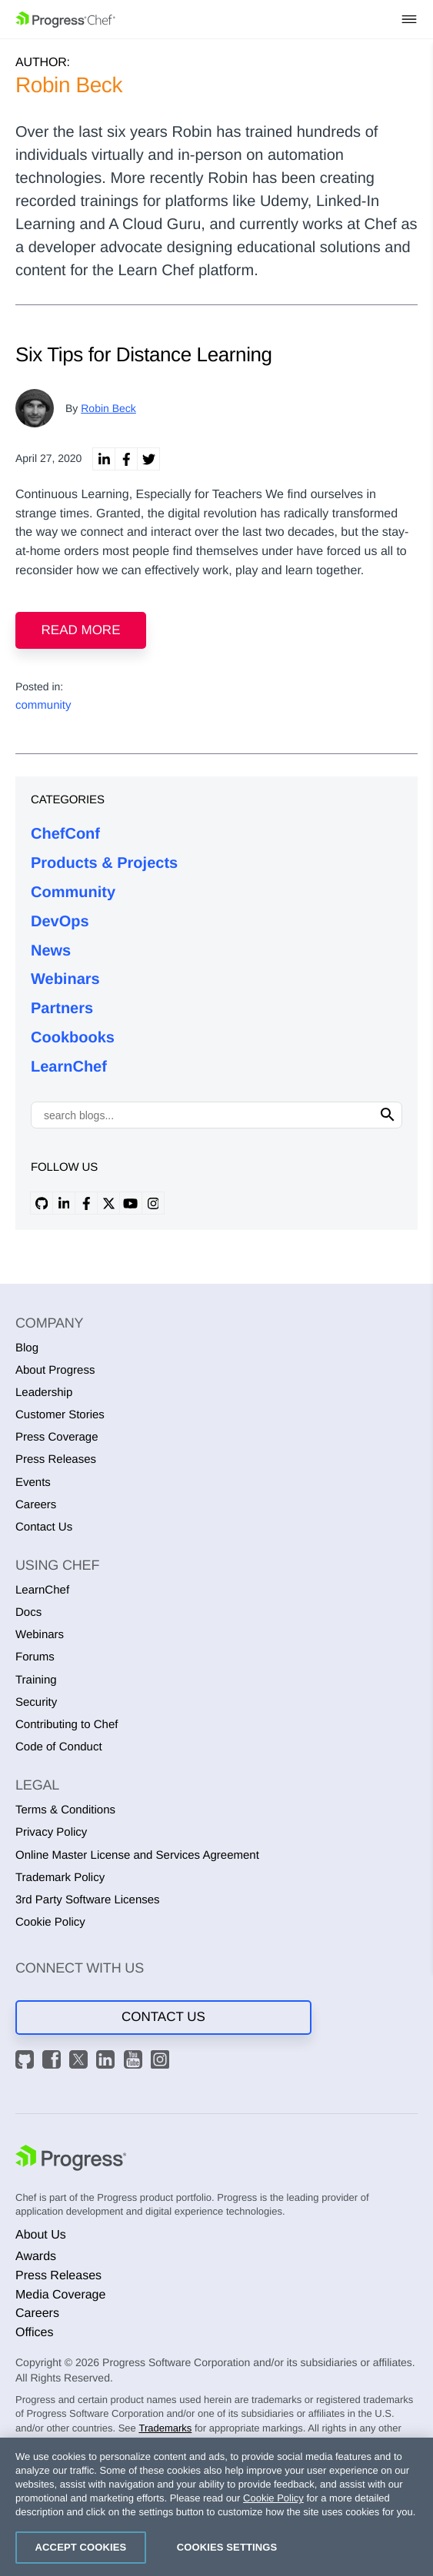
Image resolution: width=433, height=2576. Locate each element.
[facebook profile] (86, 1203)
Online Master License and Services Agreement (137, 1855)
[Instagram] (162, 2061)
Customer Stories (60, 1414)
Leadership (43, 1392)
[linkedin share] (103, 458)
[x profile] (108, 1203)
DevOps (60, 921)
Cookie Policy (50, 1922)
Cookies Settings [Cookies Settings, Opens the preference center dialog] (227, 2547)
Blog (26, 1347)
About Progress (55, 1370)
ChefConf (65, 834)
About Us (40, 2235)
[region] (216, 2507)
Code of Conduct (58, 1746)
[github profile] (41, 1203)
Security (36, 1702)
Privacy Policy (51, 1832)
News (51, 950)
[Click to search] (387, 1115)
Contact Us (43, 1527)
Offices (34, 2332)
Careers (35, 1504)
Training (36, 1680)
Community (73, 892)
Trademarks (165, 2428)
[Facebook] (53, 2061)
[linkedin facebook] (126, 458)
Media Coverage (60, 2295)
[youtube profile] (130, 1203)
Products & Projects (104, 863)
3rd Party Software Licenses (87, 1899)
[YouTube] (135, 2061)
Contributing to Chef (66, 1724)
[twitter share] (148, 458)
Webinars (65, 979)
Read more (81, 630)
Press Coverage (56, 1437)
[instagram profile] (153, 1203)
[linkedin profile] (63, 1203)
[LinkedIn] (107, 2061)
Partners (62, 1008)
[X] (80, 2061)
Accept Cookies (81, 2547)
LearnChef (69, 1067)
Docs (28, 1612)
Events (33, 1482)
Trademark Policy (60, 1877)
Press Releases (55, 1459)
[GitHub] (26, 2061)
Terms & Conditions (65, 1809)
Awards (35, 2256)
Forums (35, 1657)
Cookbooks (73, 1037)
